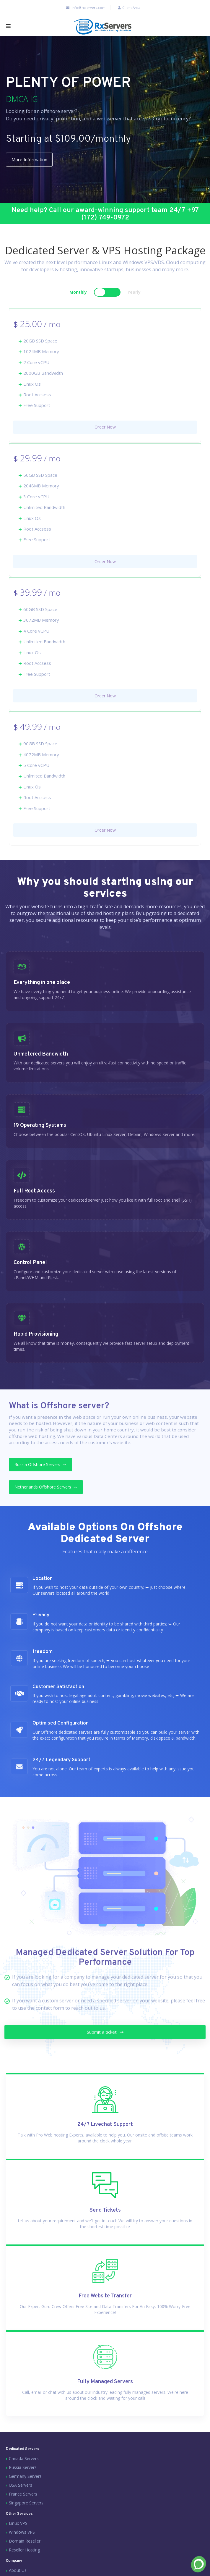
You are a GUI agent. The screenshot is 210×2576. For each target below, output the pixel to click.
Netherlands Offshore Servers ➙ (50, 1496)
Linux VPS (18, 2534)
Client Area (129, 7)
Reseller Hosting (24, 2561)
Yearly (134, 301)
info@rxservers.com (81, 7)
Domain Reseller (24, 2552)
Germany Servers (25, 2487)
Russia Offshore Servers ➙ (45, 1474)
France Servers (23, 2505)
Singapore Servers (26, 2514)
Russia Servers (23, 2478)
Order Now (105, 435)
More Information (33, 160)
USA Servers (20, 2496)
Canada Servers (24, 2469)
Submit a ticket (105, 2057)
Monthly (78, 301)
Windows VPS (22, 2543)
